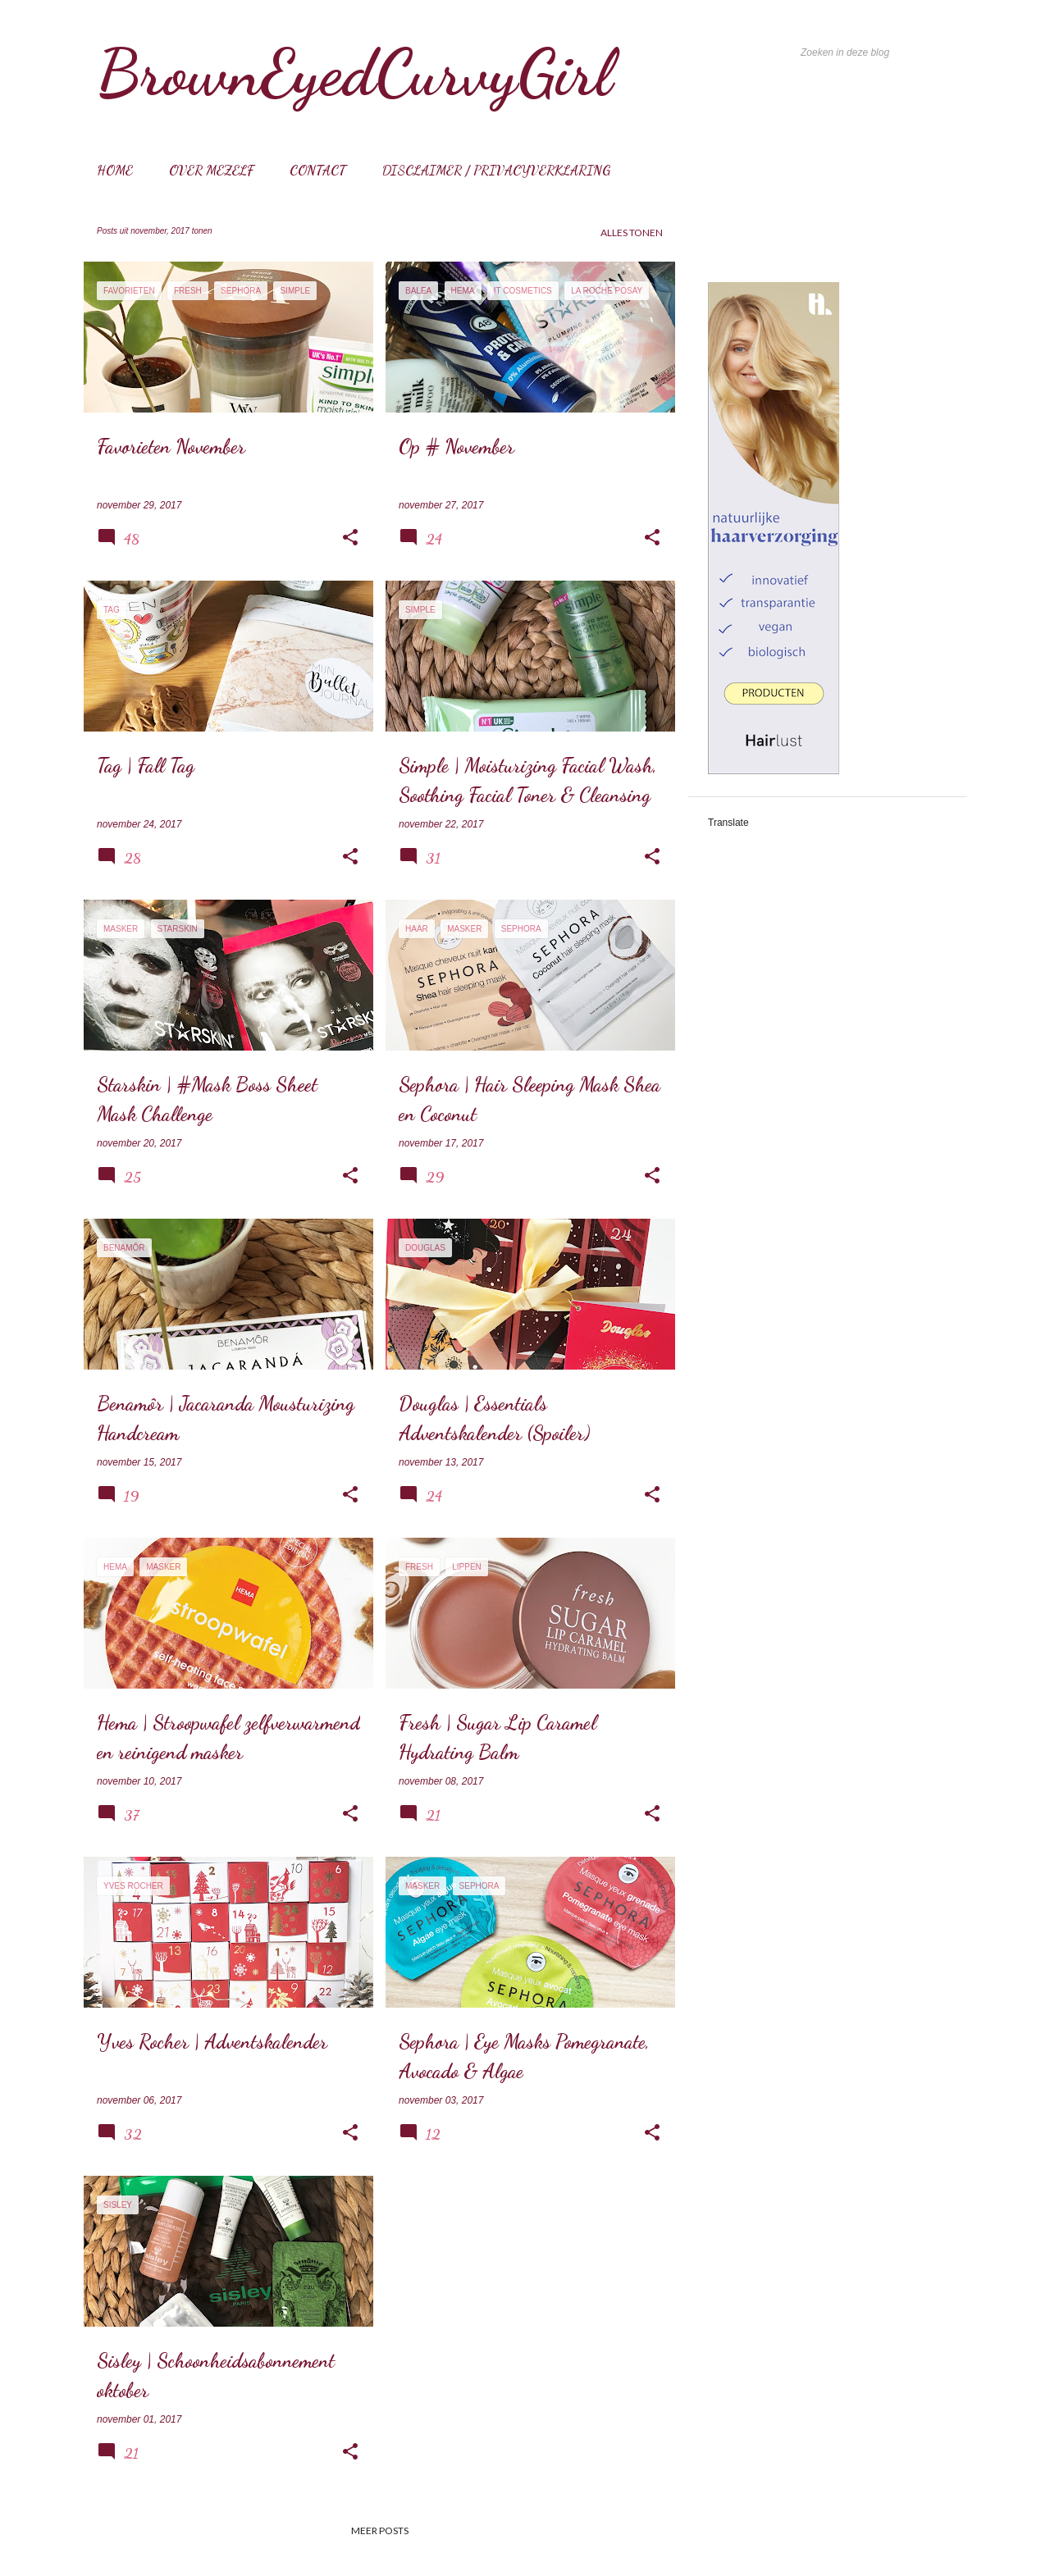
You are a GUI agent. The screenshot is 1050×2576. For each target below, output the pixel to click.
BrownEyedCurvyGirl (354, 72)
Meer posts (380, 2530)
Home (115, 170)
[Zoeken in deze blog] (880, 52)
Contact (318, 170)
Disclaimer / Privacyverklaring (496, 170)
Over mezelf (211, 170)
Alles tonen (631, 232)
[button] (350, 538)
